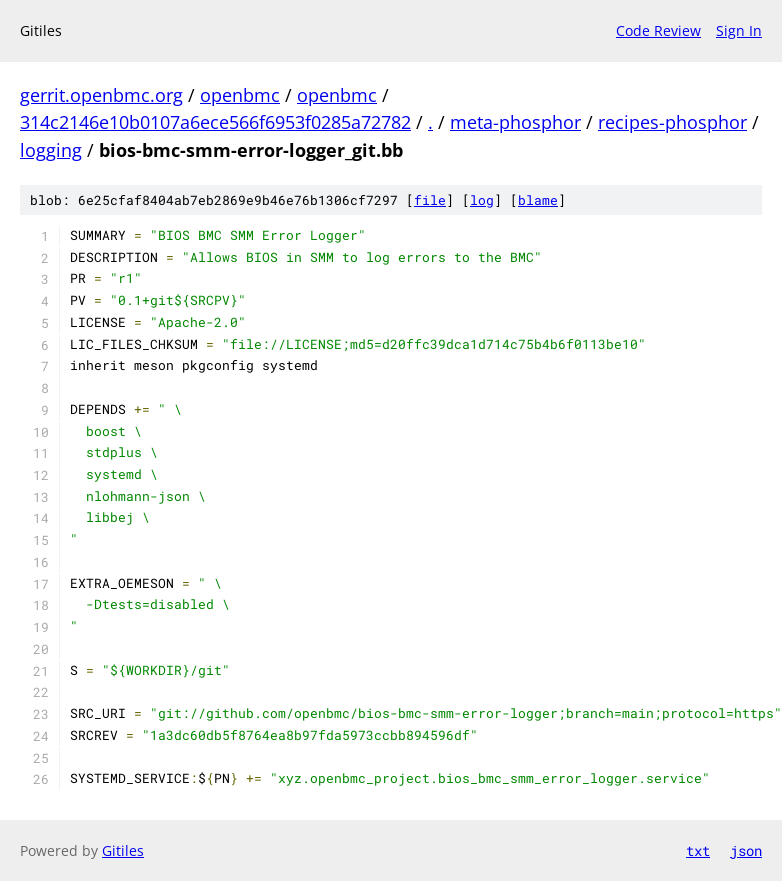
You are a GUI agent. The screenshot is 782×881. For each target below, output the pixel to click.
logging (51, 150)
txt (698, 850)
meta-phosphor (515, 122)
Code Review (658, 30)
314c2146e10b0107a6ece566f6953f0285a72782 (215, 122)
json (746, 850)
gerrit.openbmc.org (101, 95)
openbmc (240, 95)
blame (538, 200)
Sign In (739, 30)
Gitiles (123, 850)
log (482, 200)
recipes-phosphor (672, 122)
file (430, 200)
